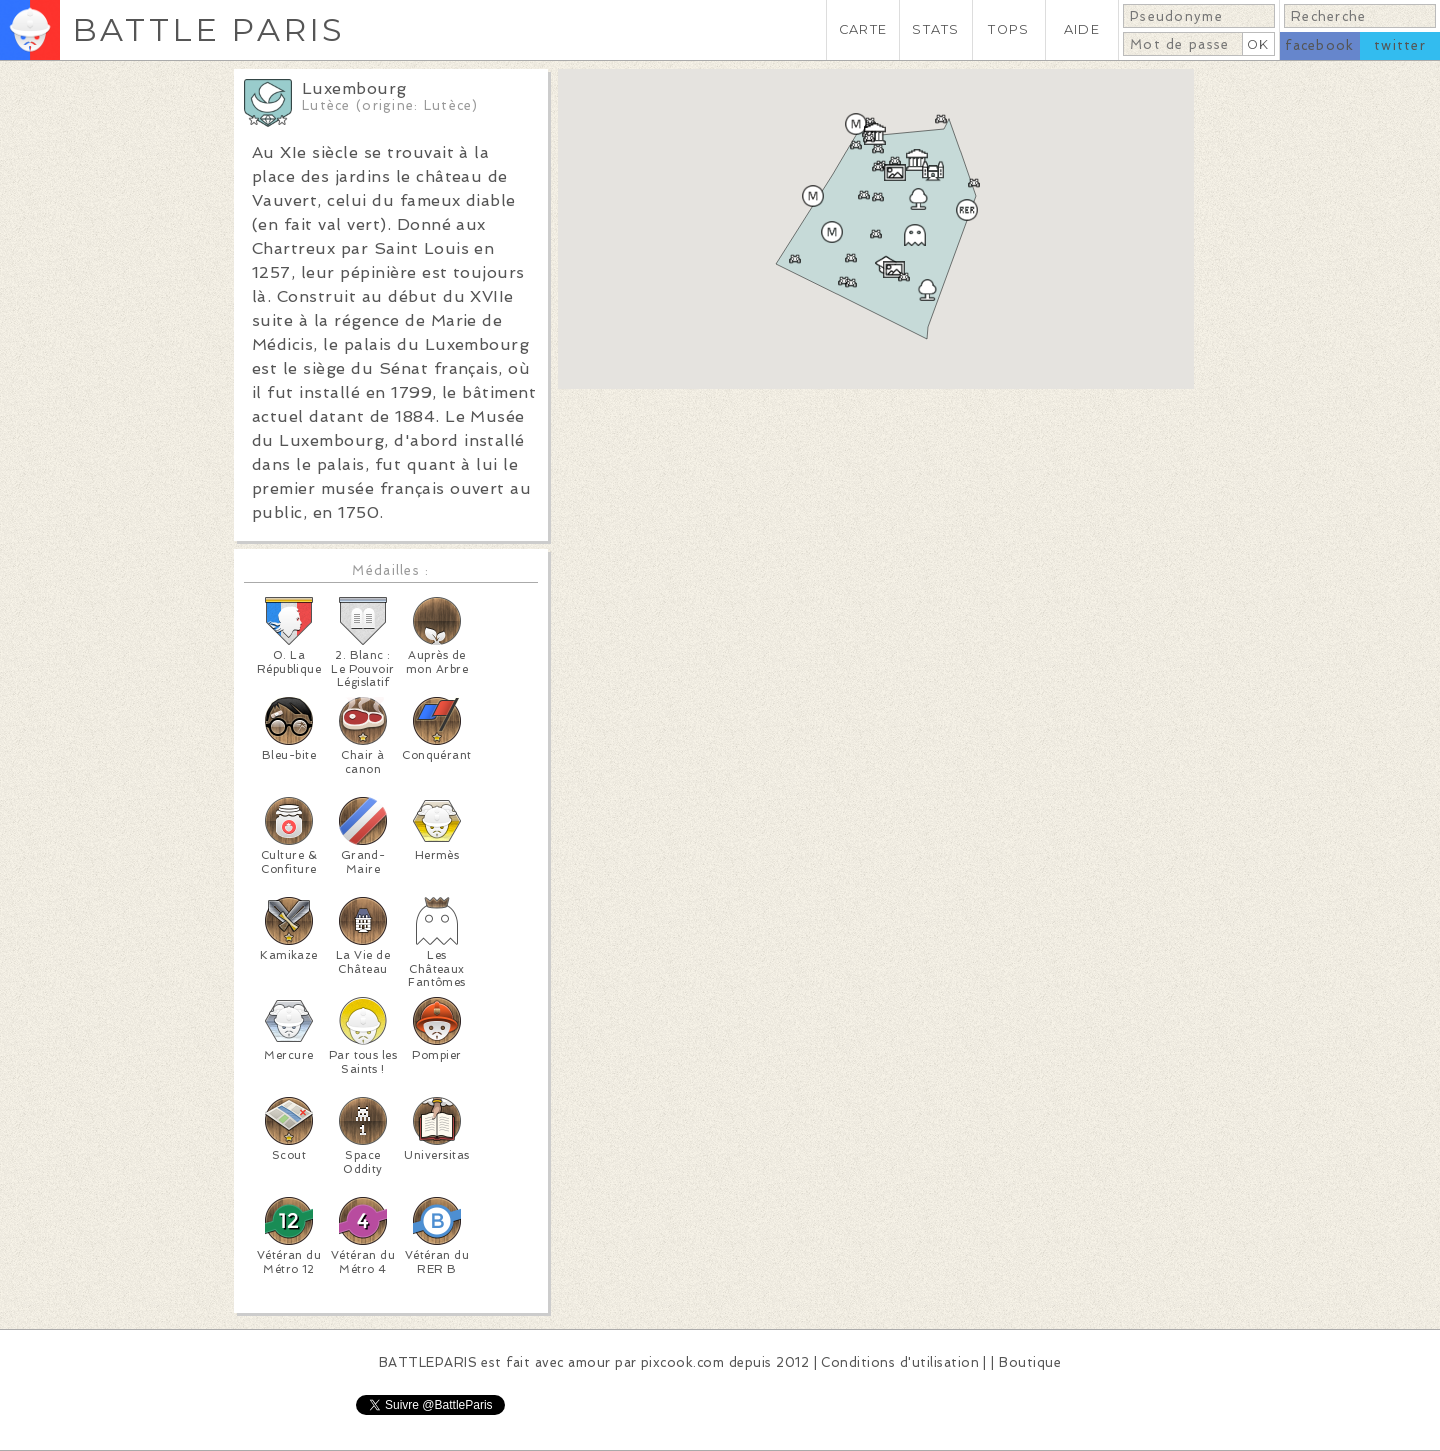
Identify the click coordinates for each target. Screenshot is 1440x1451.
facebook (1319, 45)
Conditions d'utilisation (900, 1362)
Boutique (1030, 1362)
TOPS (1008, 29)
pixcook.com (682, 1362)
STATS (935, 29)
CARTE (863, 29)
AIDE (1082, 29)
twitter (1400, 45)
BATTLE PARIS (208, 29)
